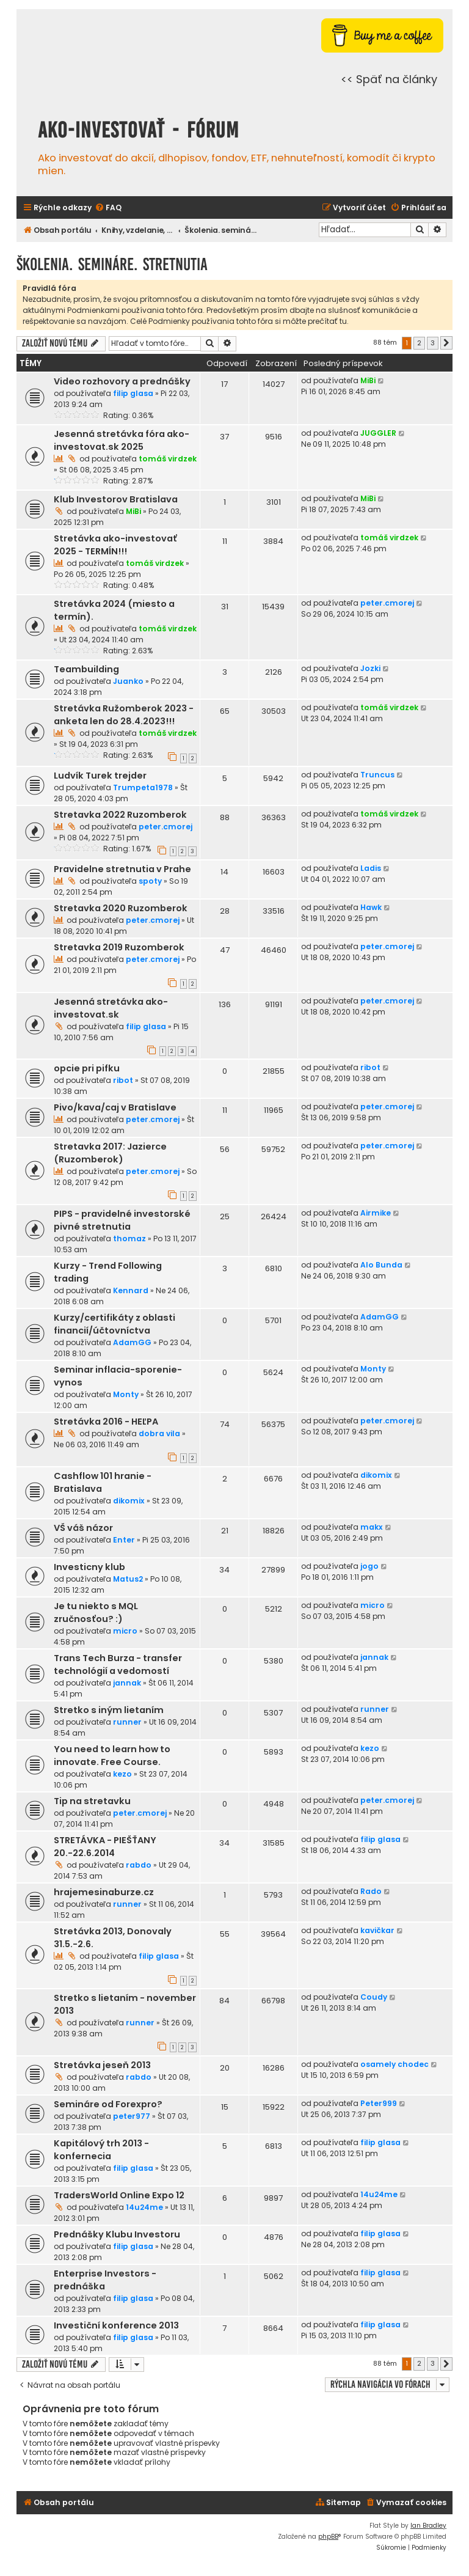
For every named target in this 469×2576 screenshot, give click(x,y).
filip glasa (133, 393)
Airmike (375, 1213)
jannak (127, 1683)
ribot (123, 1080)
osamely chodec (394, 2064)
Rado (371, 1891)
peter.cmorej (387, 603)
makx (371, 1527)
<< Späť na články (389, 79)
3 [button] (433, 343)
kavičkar (377, 1930)
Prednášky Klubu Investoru (117, 2234)
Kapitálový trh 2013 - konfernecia (101, 2149)
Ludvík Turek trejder (100, 775)
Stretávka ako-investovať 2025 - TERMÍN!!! (115, 544)
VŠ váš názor (83, 1528)
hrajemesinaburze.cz (104, 1892)
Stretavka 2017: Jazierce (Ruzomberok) (110, 1152)
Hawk (371, 907)
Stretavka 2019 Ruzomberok (119, 947)
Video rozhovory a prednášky (122, 381)
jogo (369, 1566)
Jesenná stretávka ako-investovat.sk (111, 1008)
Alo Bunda (381, 1265)
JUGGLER (378, 433)
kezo (122, 1774)
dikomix (129, 1500)
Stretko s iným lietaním (109, 1710)
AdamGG (132, 1342)
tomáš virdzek (168, 458)
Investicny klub (89, 1567)
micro (125, 1631)
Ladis (370, 868)
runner (127, 1722)
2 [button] (419, 343)
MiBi (368, 380)
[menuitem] (108, 208)
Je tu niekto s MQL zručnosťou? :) (96, 1612)
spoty (150, 881)
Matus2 (128, 1579)
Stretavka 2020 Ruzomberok (120, 908)
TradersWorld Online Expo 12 (119, 2195)
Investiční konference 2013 (116, 2325)
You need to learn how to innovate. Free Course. (112, 1755)
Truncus (377, 774)
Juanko (128, 681)
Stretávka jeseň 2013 (102, 2065)
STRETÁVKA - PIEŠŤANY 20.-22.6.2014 (105, 1846)
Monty (126, 1394)
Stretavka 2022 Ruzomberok (120, 815)
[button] (446, 343)
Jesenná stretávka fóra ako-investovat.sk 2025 (121, 440)
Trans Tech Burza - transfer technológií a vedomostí (118, 1664)
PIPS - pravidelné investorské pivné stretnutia (122, 1220)
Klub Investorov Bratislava (116, 499)
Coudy (373, 1997)
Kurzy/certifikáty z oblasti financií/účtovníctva (114, 1324)
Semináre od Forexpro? (108, 2104)
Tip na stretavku (92, 1801)
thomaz (129, 1238)
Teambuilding (86, 669)
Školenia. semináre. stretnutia (112, 264)
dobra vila (159, 1433)
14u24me (144, 2207)
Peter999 (378, 2103)
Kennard (130, 1290)
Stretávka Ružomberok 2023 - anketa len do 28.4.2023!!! (124, 714)
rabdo (138, 1865)
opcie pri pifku (87, 1068)
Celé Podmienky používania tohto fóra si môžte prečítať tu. (239, 321)
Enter (124, 1540)
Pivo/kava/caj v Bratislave (115, 1107)
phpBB (328, 2536)
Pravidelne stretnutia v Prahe (122, 869)
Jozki (370, 668)
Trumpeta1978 (143, 787)
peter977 (131, 2116)
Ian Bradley (428, 2525)
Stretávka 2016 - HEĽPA (106, 1421)
